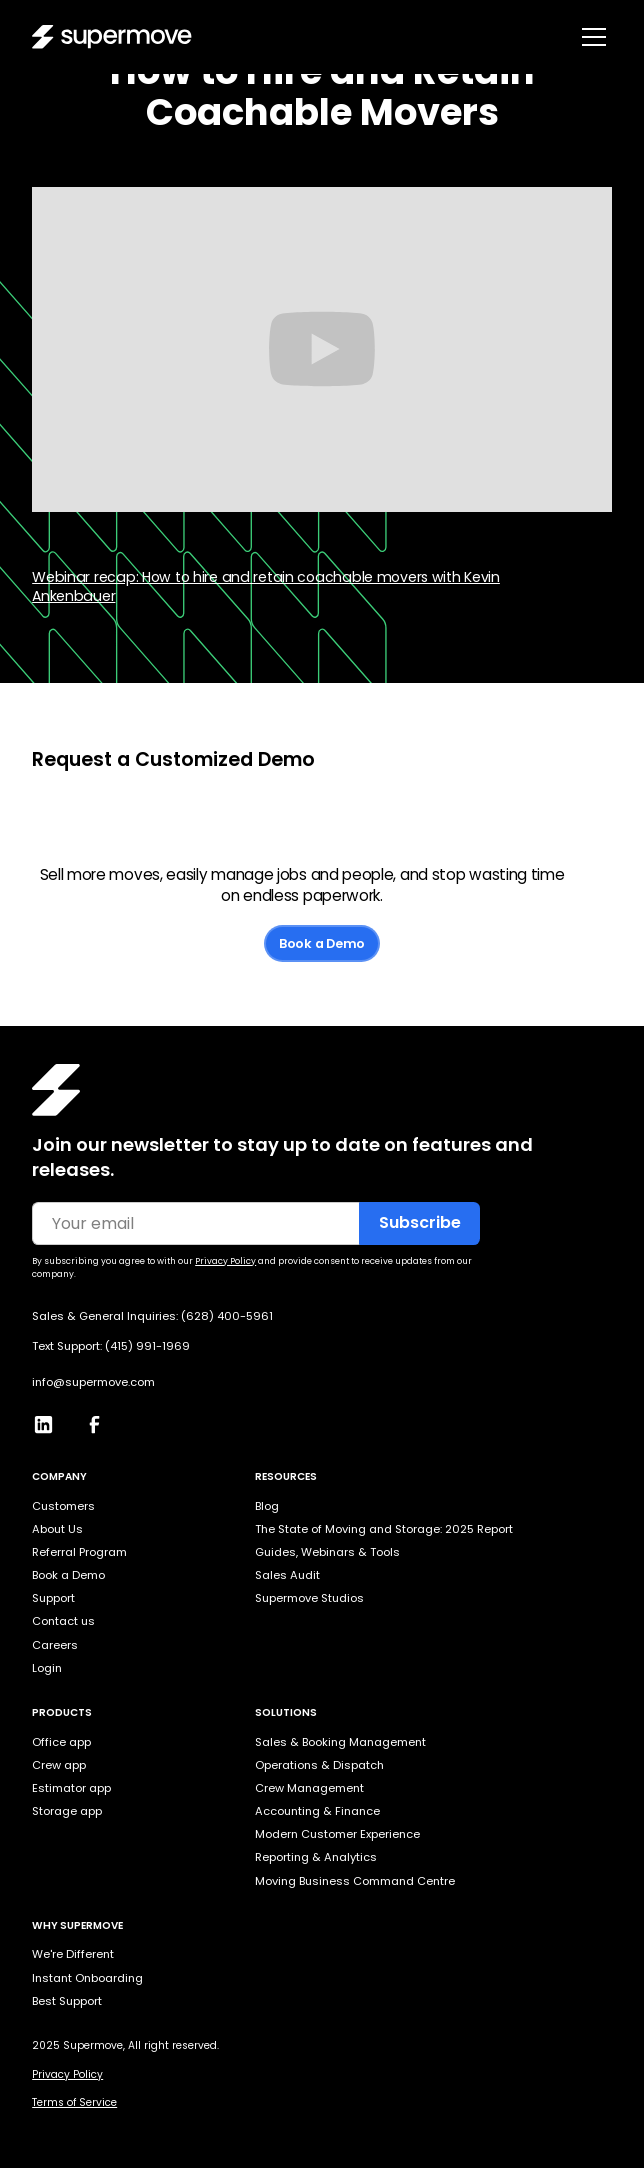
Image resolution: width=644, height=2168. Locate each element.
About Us (57, 1529)
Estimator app (71, 1788)
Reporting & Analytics (316, 1857)
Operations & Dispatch (319, 1765)
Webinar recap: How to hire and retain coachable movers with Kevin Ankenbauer (266, 586)
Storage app (67, 1811)
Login (47, 1668)
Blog (267, 1506)
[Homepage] (56, 1090)
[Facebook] (102, 1419)
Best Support (67, 2001)
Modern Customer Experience (337, 1834)
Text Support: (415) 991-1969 (111, 1346)
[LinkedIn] (51, 1419)
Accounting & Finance (317, 1811)
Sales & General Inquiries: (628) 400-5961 (152, 1317)
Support (53, 1598)
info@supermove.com (93, 1382)
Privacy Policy (67, 2074)
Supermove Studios (309, 1598)
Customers (63, 1506)
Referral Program (79, 1552)
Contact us (63, 1621)
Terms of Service (74, 2102)
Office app (61, 1742)
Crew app (59, 1765)
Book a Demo (322, 943)
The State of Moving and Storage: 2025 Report (384, 1529)
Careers (55, 1645)
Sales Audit (287, 1575)
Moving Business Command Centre (355, 1881)
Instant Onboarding (87, 1978)
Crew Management (309, 1788)
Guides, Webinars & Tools (327, 1552)
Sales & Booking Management (340, 1742)
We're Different (73, 1954)
